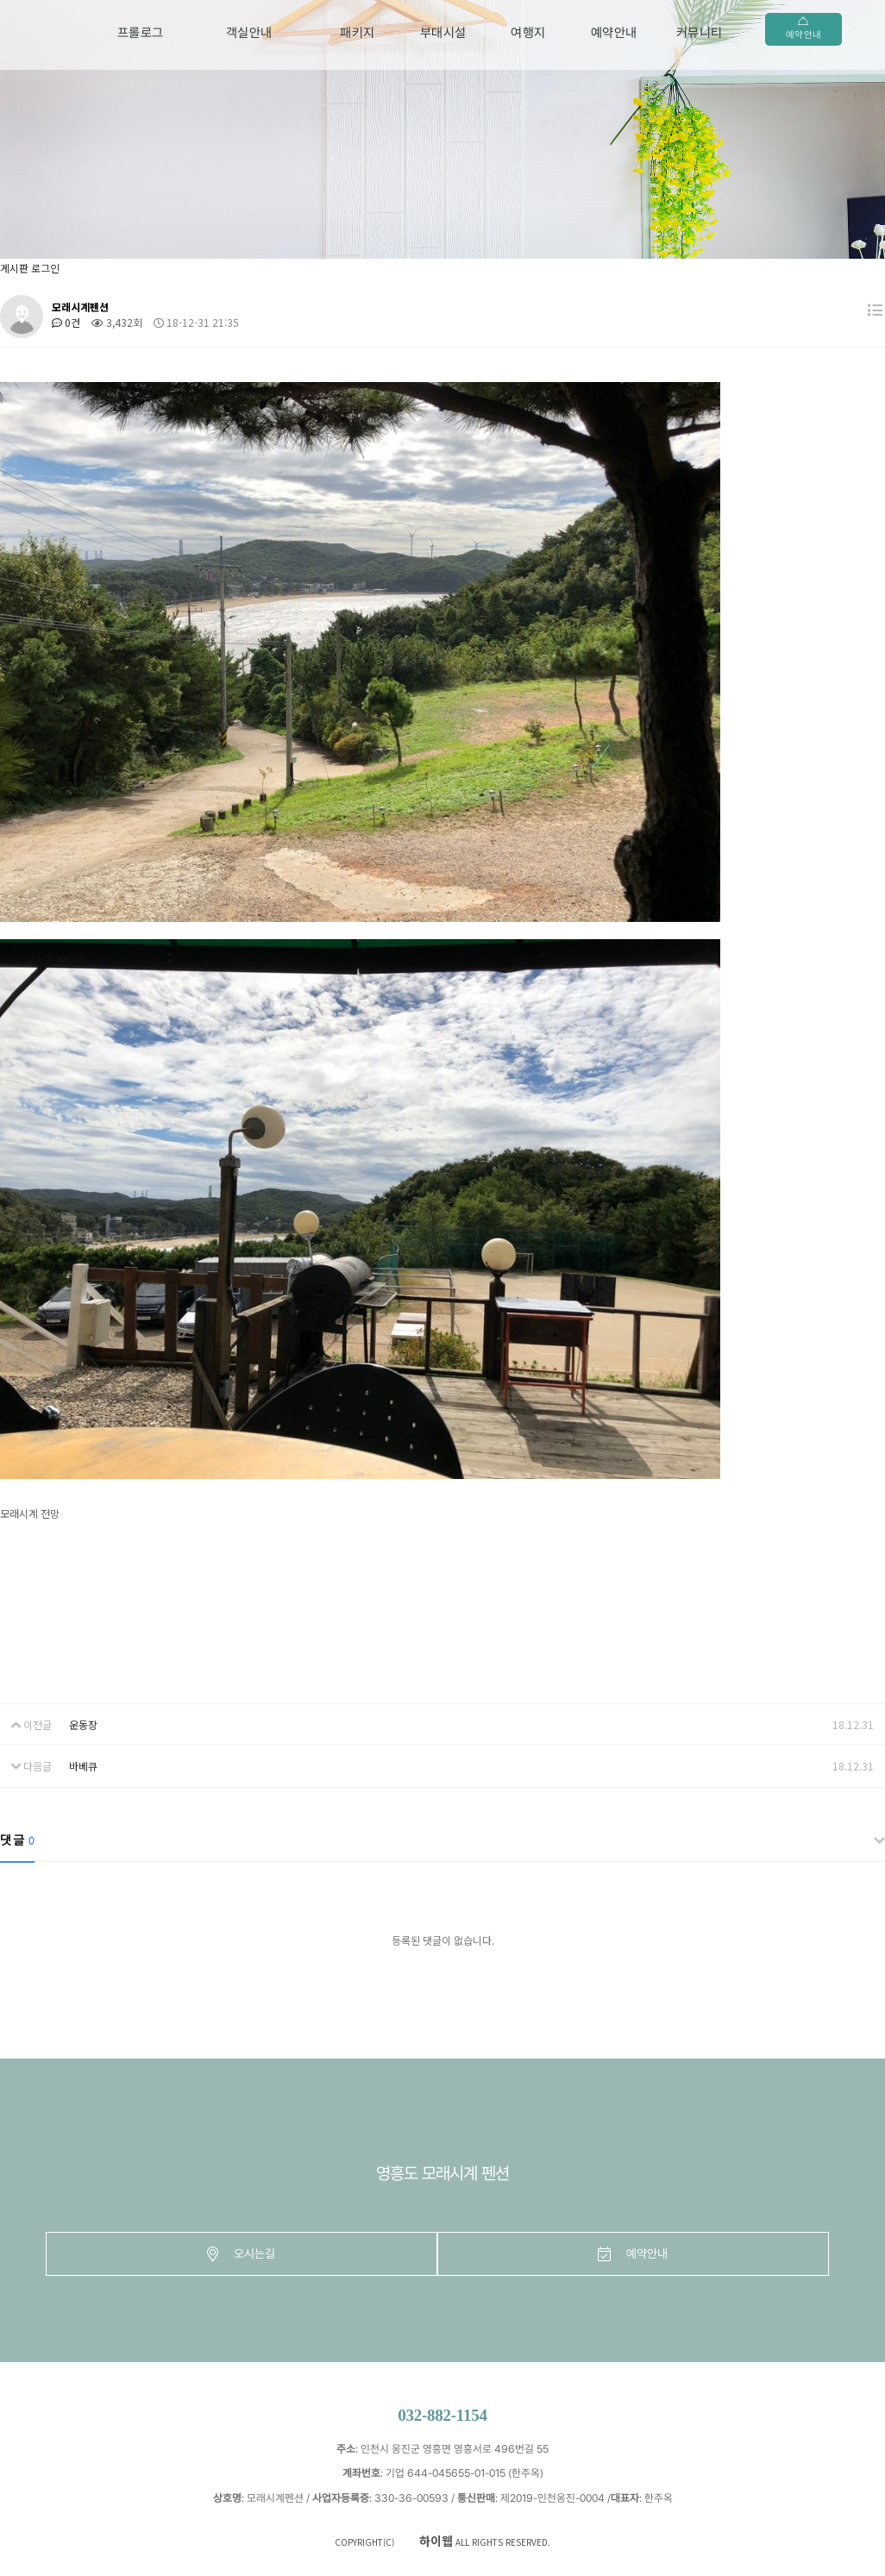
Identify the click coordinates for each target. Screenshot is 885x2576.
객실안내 (249, 33)
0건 (66, 322)
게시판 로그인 (30, 267)
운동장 (83, 1724)
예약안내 (614, 33)
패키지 (357, 33)
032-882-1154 (442, 2415)
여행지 (528, 33)
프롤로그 (140, 33)
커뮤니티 (699, 33)
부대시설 (443, 33)
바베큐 (83, 1765)
